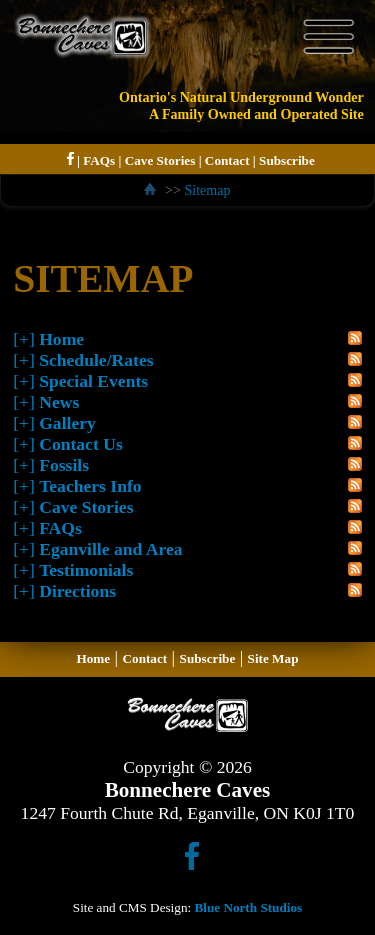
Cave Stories (160, 160)
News (59, 402)
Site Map (273, 658)
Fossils (64, 465)
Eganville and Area (110, 549)
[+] (24, 339)
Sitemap (207, 190)
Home (61, 339)
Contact (227, 160)
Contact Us (81, 444)
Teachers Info (90, 486)
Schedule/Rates (96, 360)
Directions (77, 591)
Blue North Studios (248, 907)
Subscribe (287, 160)
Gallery (67, 423)
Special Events (93, 381)
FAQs (99, 160)
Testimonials (86, 570)
